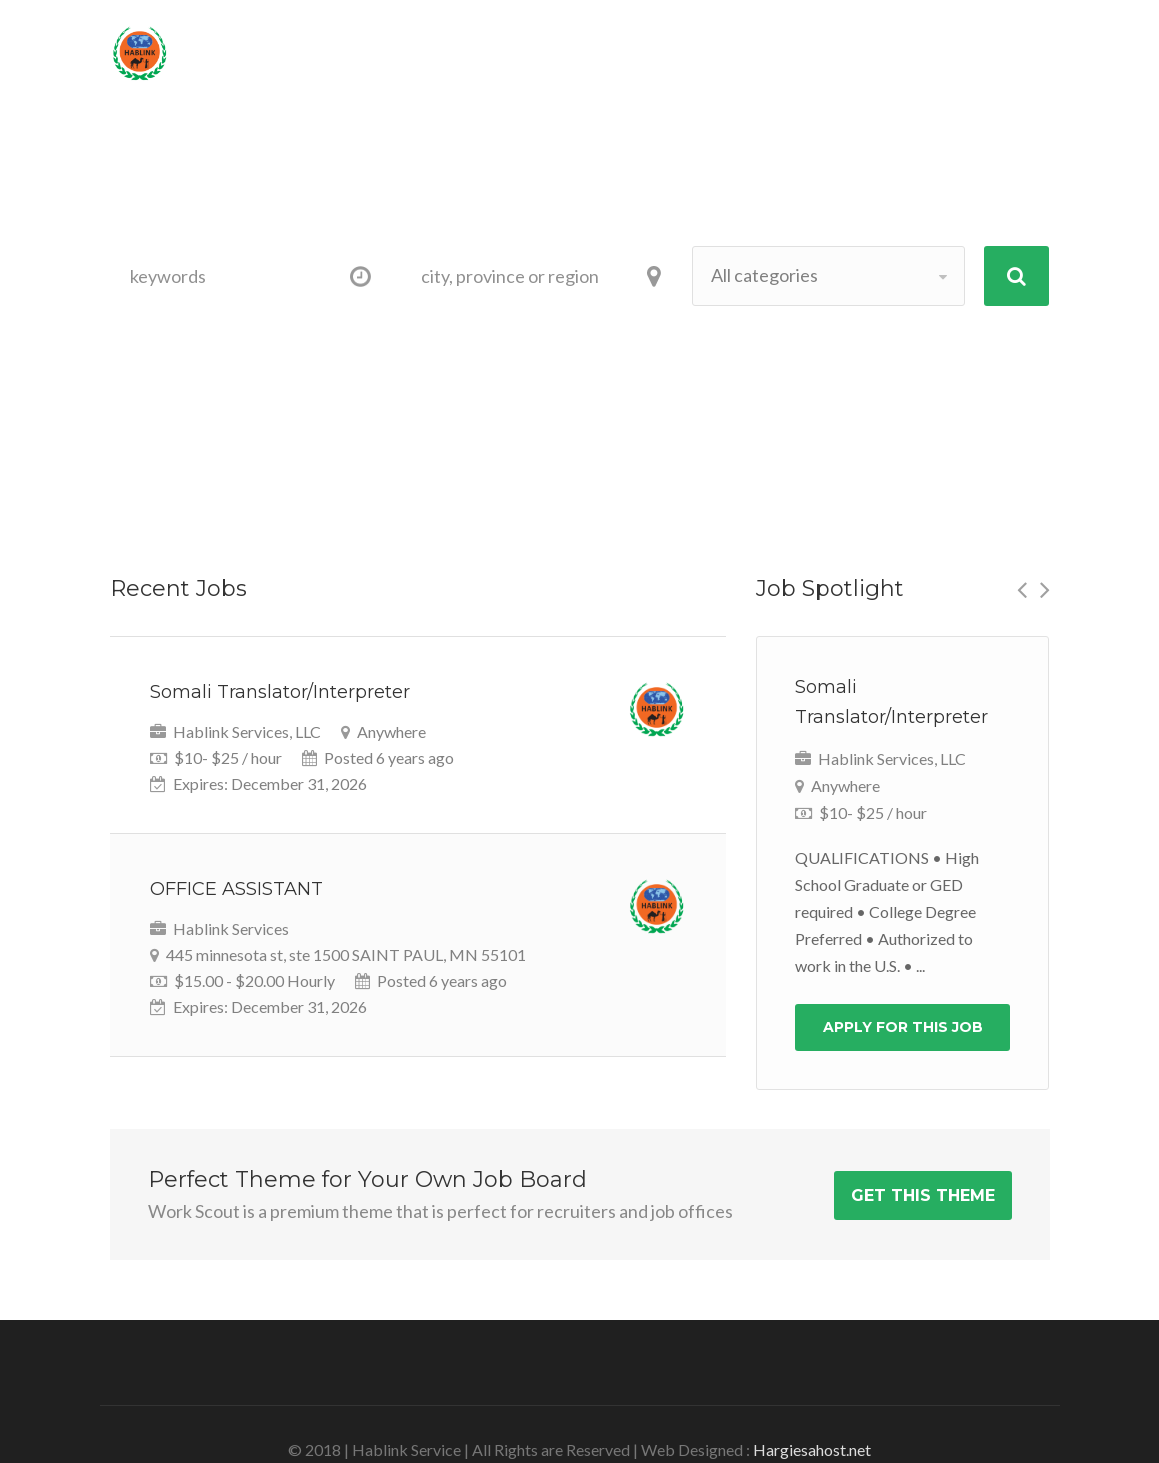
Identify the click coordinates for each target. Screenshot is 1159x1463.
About (754, 153)
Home (146, 153)
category (326, 339)
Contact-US (886, 153)
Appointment (632, 153)
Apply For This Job (903, 1027)
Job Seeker (254, 153)
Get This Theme (923, 1195)
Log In (992, 46)
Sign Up (882, 46)
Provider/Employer (439, 153)
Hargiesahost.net (812, 1449)
